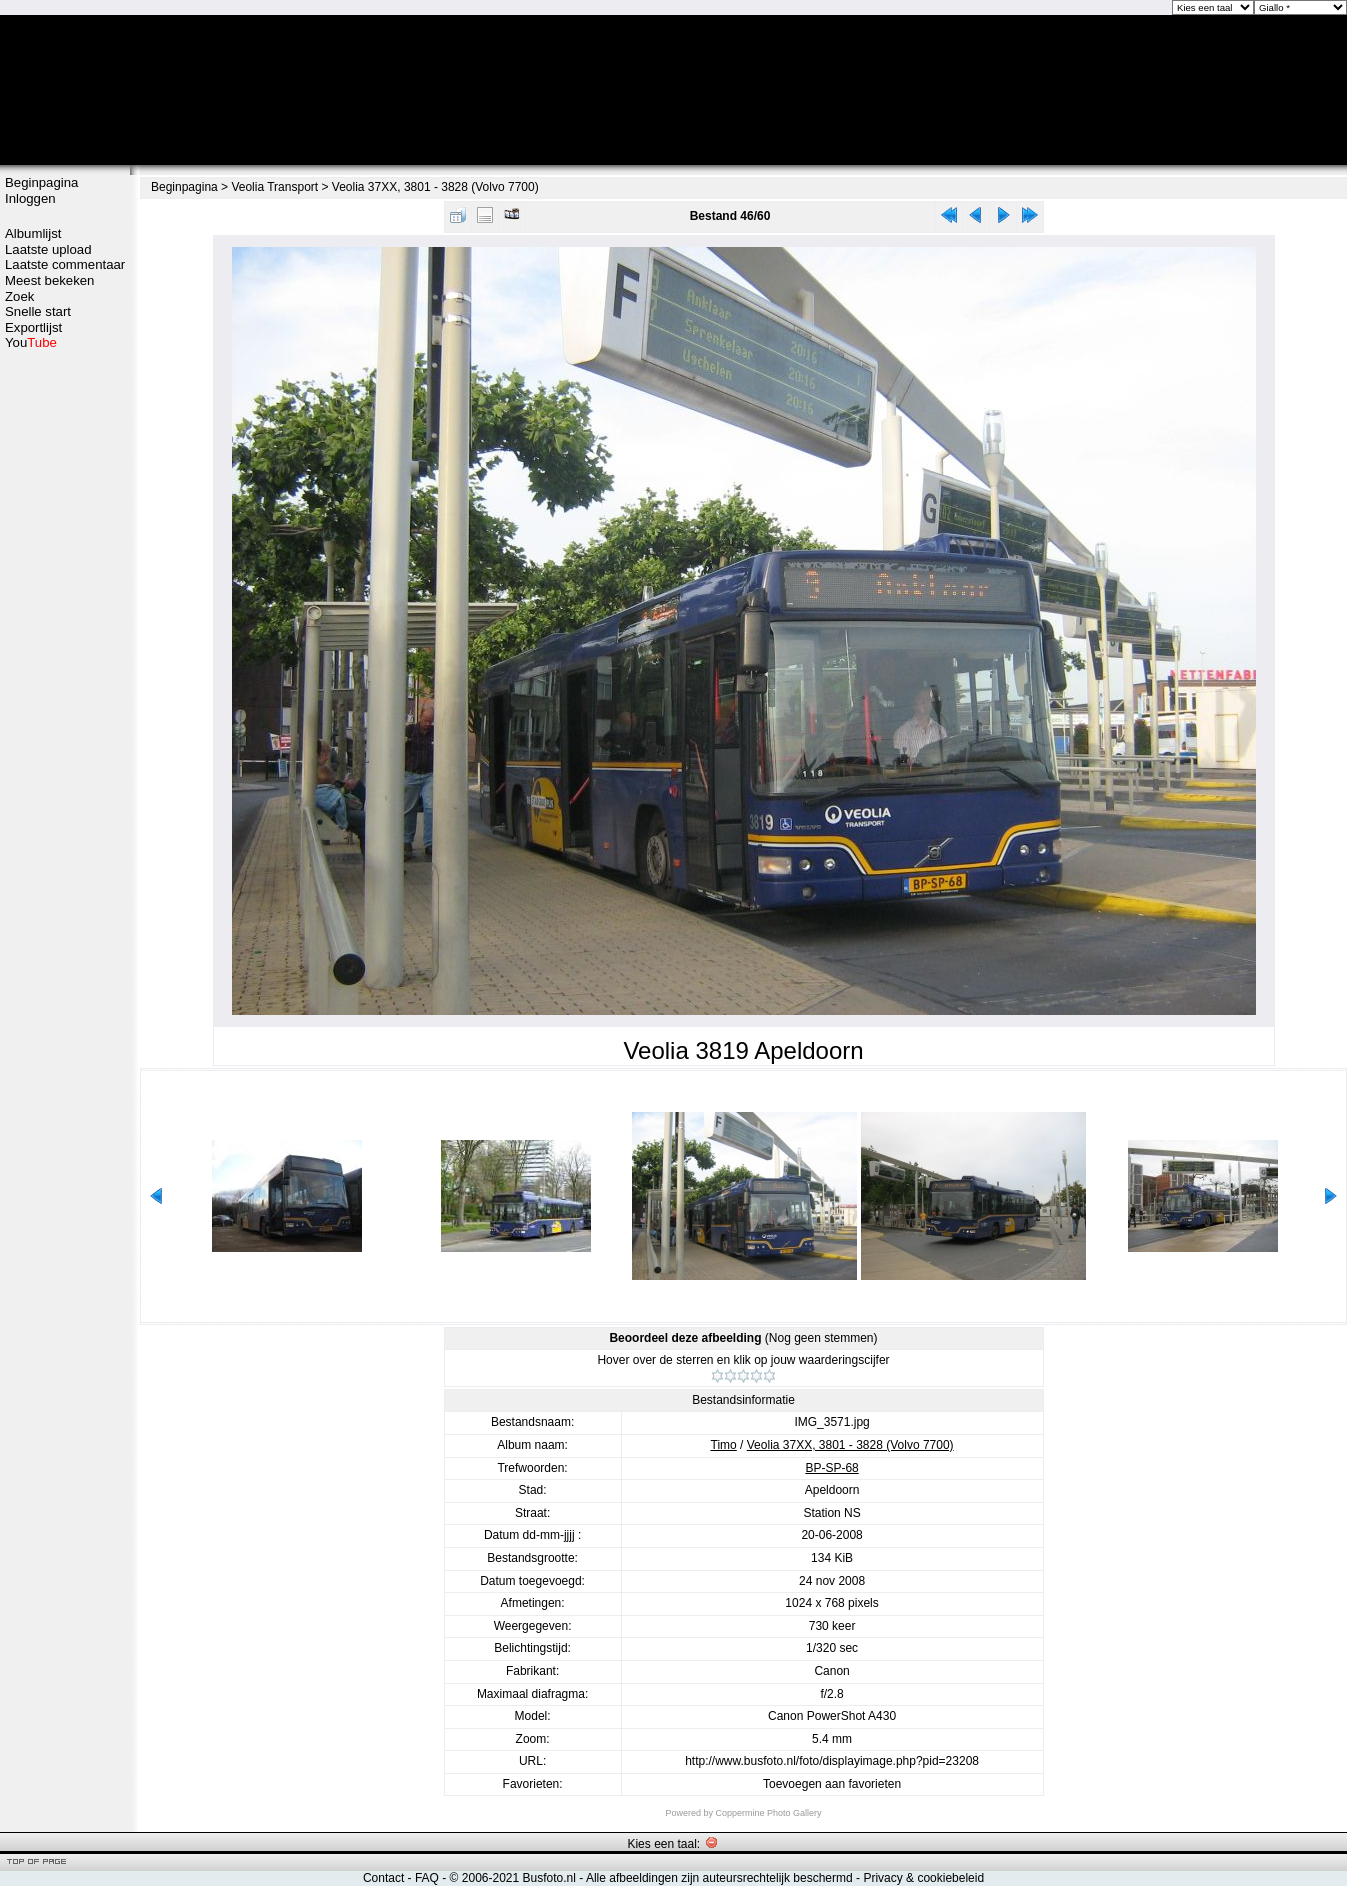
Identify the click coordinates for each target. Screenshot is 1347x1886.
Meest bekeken (49, 280)
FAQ (427, 1878)
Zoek (19, 296)
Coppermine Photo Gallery (768, 1813)
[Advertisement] (65, 667)
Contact (383, 1878)
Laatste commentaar (65, 264)
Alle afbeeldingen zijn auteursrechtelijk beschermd (719, 1878)
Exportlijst (33, 327)
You (31, 342)
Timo (724, 1445)
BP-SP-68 (831, 1468)
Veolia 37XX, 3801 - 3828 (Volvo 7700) (435, 187)
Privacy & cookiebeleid (923, 1878)
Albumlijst (33, 233)
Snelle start (38, 311)
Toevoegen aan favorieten (832, 1784)
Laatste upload (48, 249)
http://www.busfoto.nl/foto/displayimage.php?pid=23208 (832, 1761)
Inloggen (30, 198)
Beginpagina (41, 182)
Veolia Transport (274, 187)
